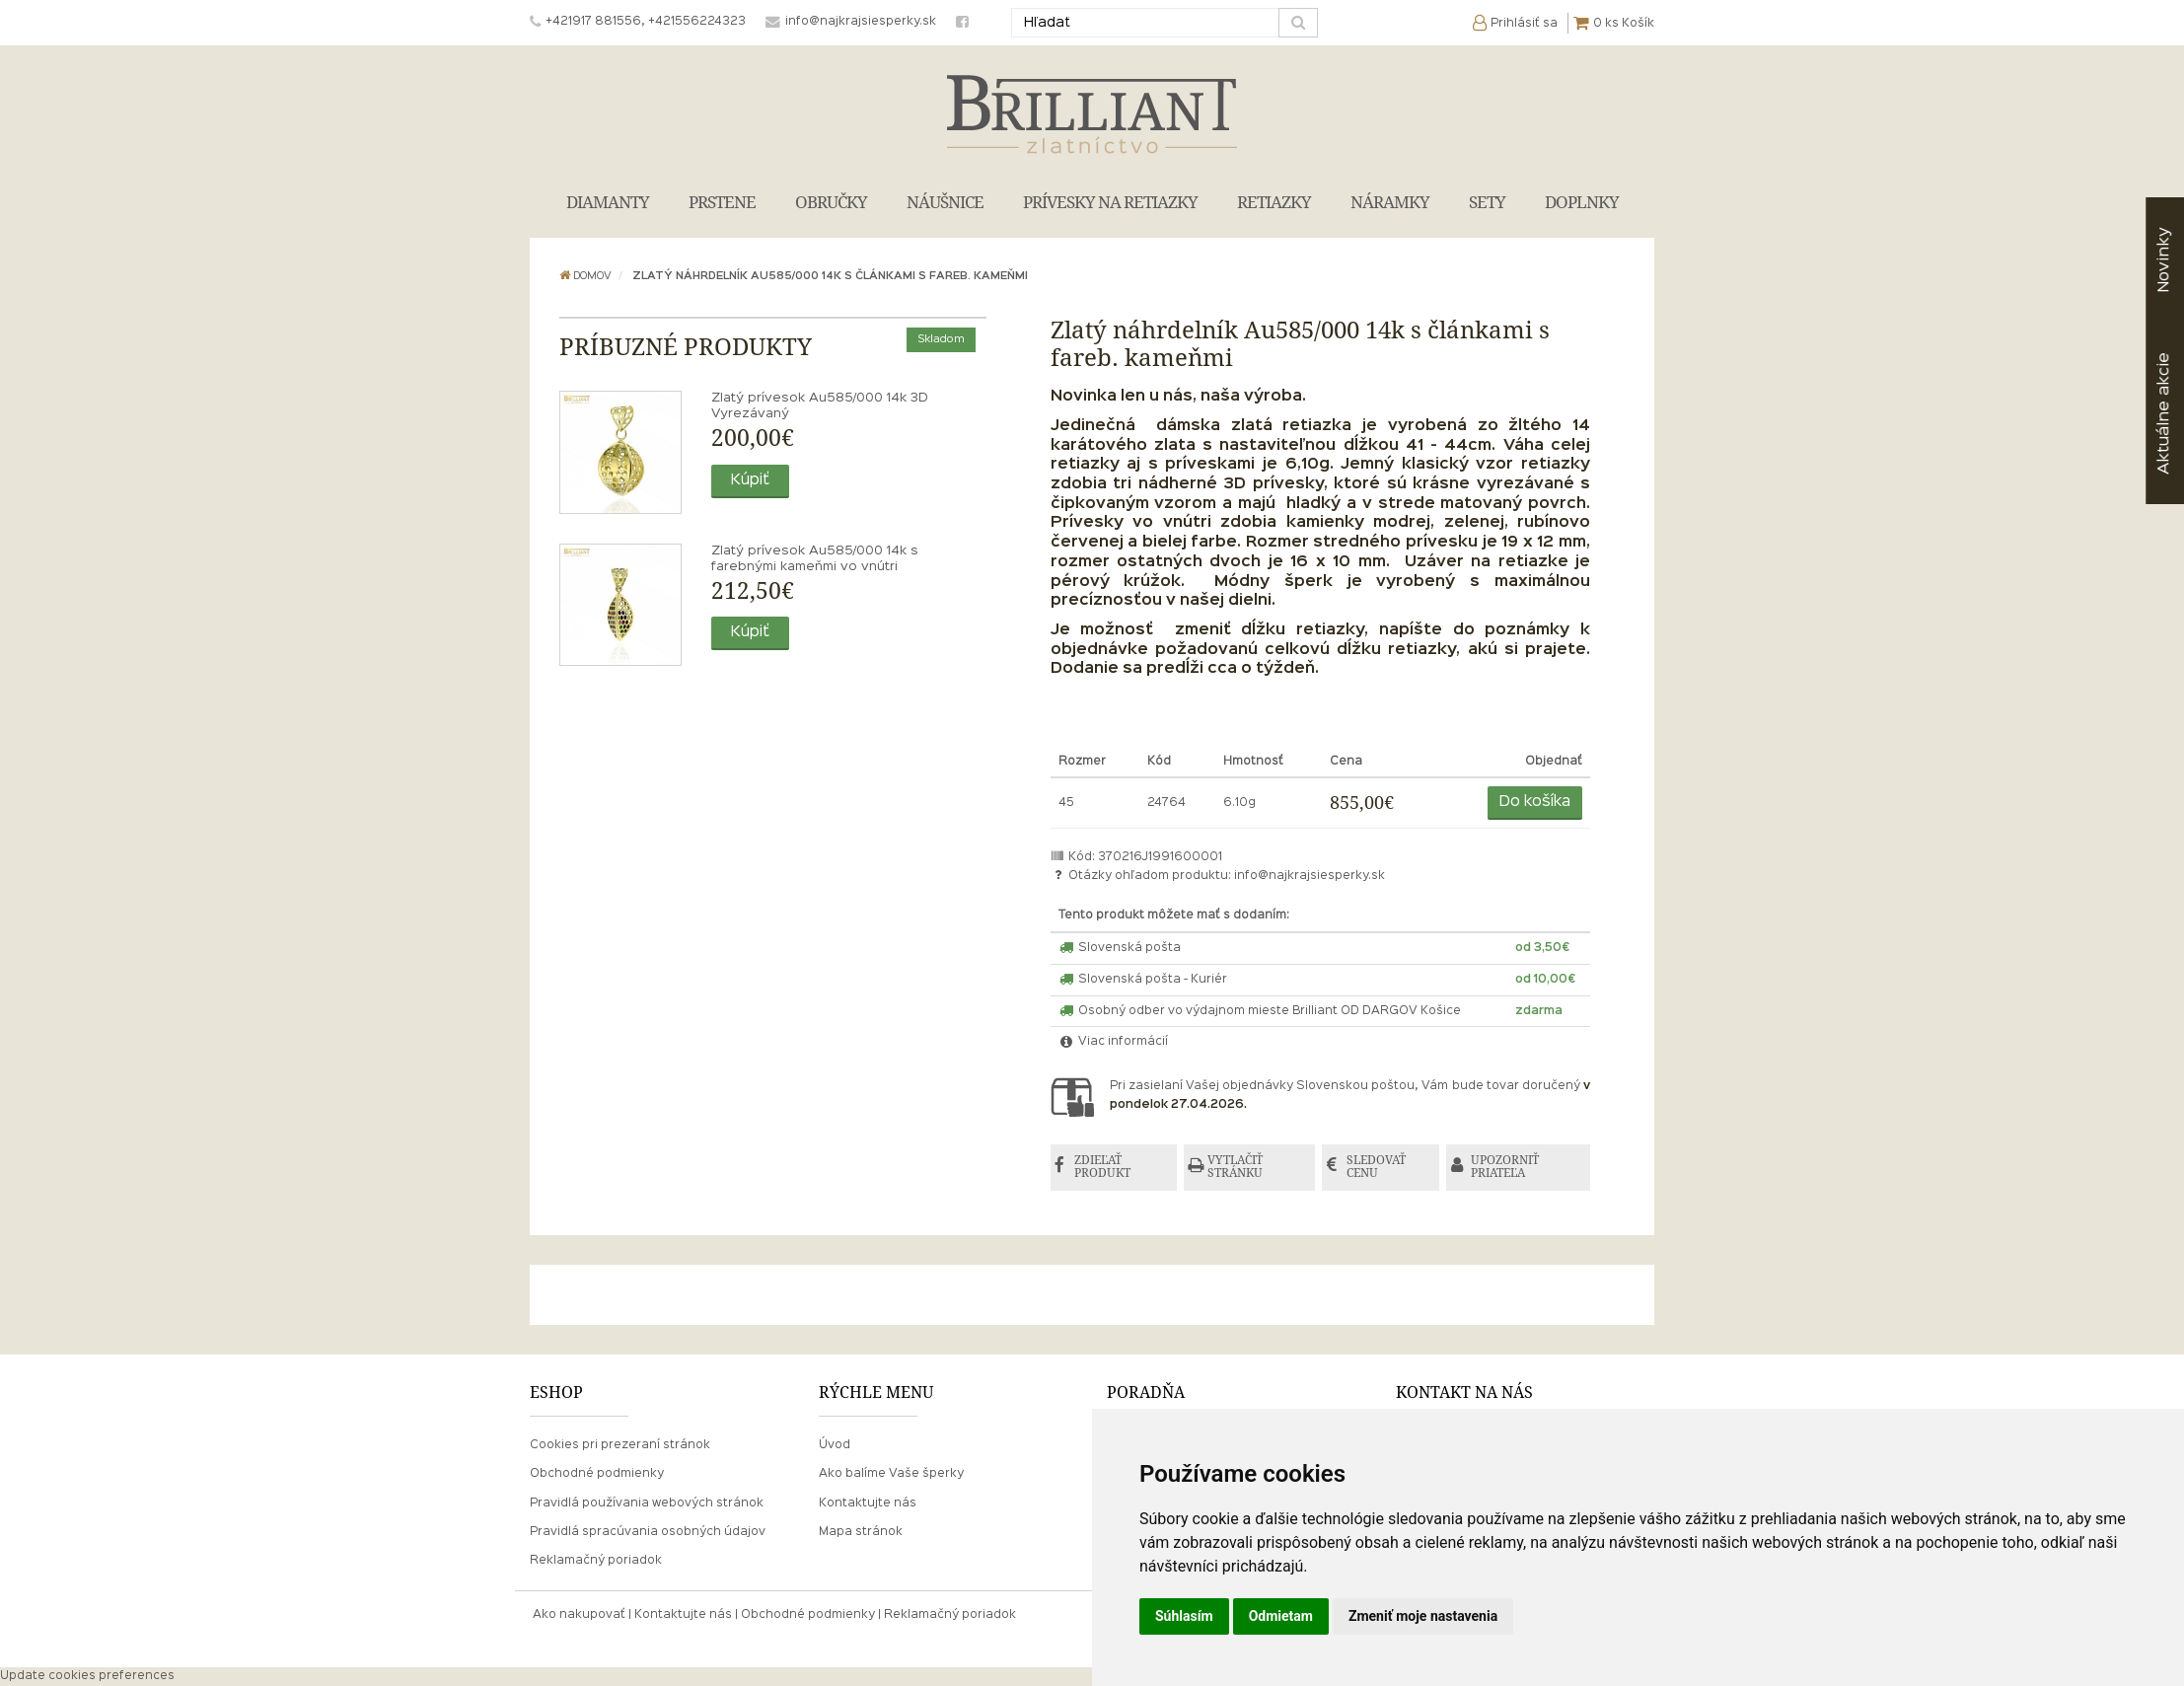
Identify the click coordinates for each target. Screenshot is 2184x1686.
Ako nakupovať (579, 1615)
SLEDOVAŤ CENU (1378, 1167)
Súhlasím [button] (1184, 1616)
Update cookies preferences (87, 1676)
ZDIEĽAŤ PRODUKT (1104, 1167)
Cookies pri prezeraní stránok (620, 1446)
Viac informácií (1113, 1042)
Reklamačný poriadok (596, 1561)
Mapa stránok (861, 1532)
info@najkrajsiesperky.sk (1309, 876)
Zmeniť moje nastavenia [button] (1422, 1616)
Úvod (834, 1446)
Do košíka (1534, 802)
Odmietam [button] (1281, 1616)
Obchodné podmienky (597, 1475)
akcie (2163, 413)
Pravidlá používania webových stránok (647, 1503)
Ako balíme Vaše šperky (891, 1475)
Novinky (2163, 260)
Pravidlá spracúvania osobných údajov (647, 1532)
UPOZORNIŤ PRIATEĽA (1509, 1167)
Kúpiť (750, 480)
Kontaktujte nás (867, 1503)
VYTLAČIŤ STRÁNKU (1238, 1167)
